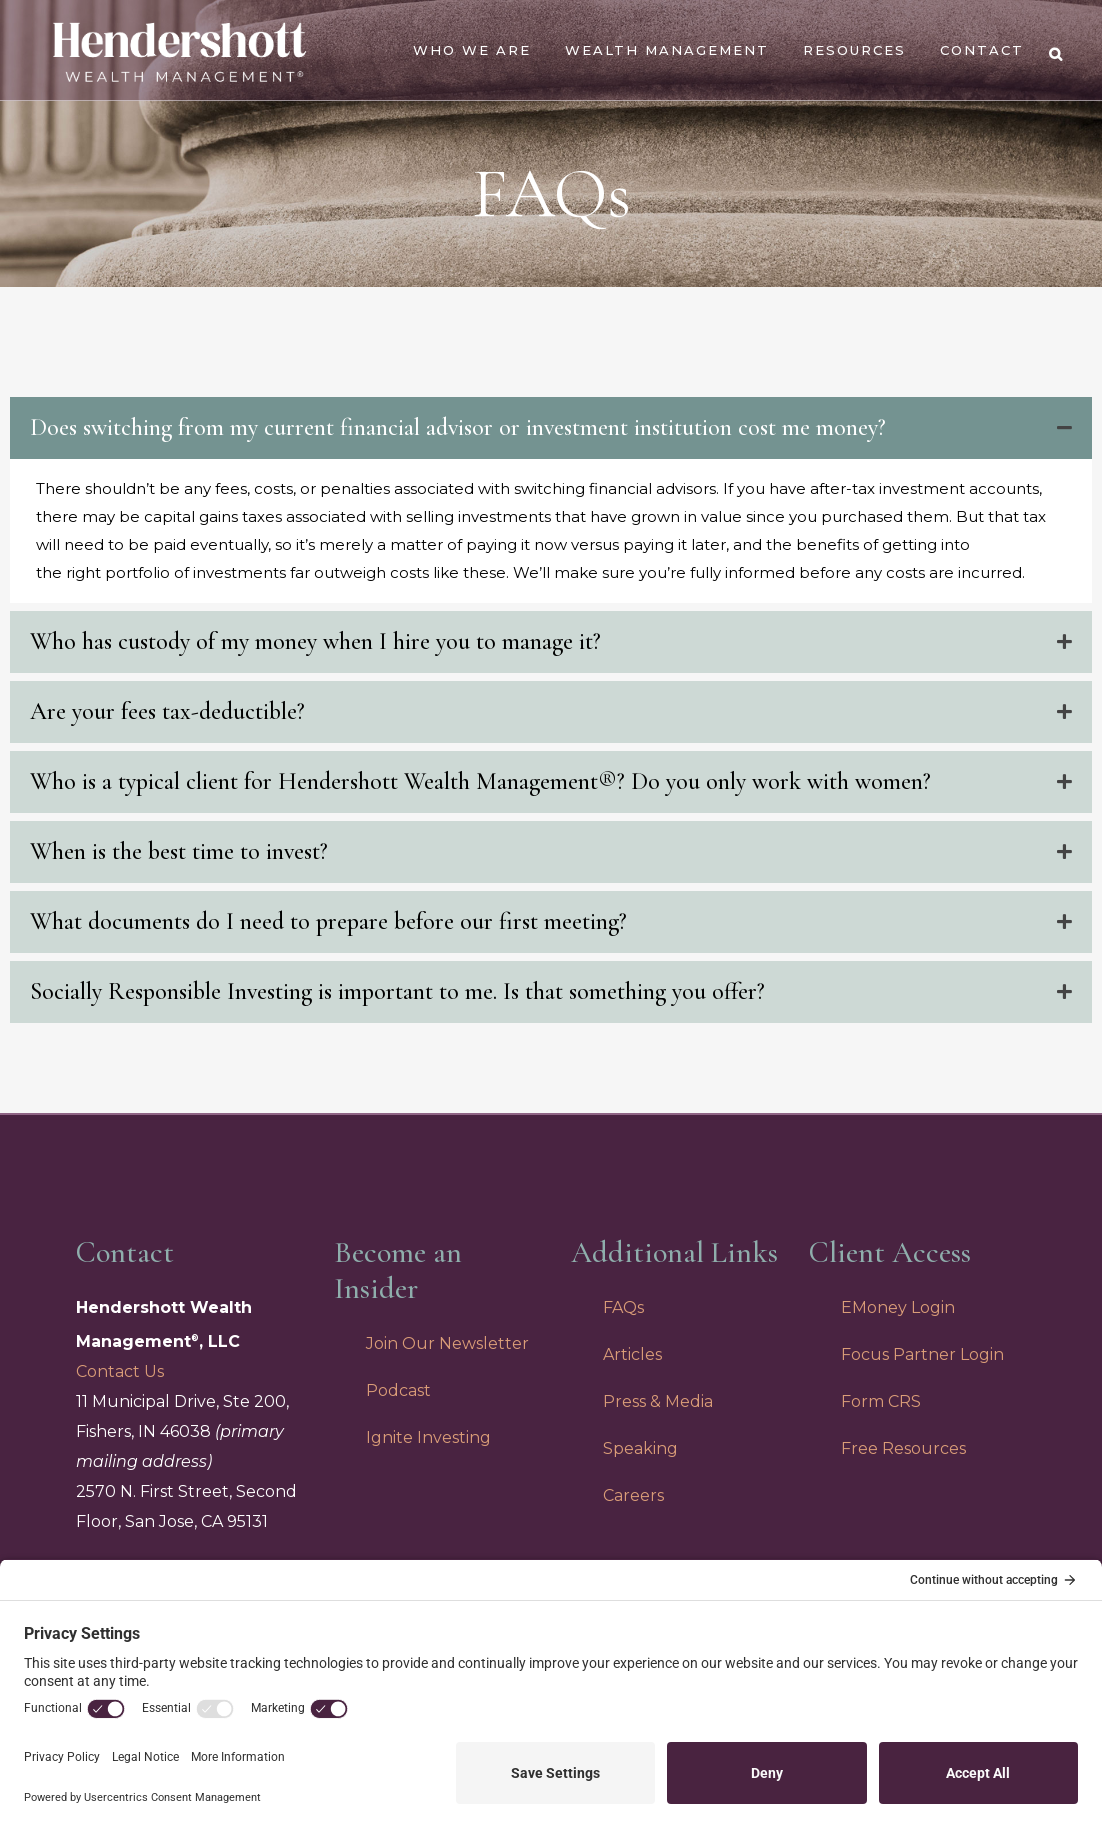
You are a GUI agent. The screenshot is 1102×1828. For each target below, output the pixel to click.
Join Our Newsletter (447, 1343)
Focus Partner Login (922, 1354)
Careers (633, 1495)
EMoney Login (898, 1307)
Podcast (398, 1390)
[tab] (551, 428)
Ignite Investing (428, 1437)
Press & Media (658, 1401)
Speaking (640, 1448)
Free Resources (903, 1448)
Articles (632, 1354)
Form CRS (881, 1401)
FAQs (623, 1307)
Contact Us (120, 1371)
